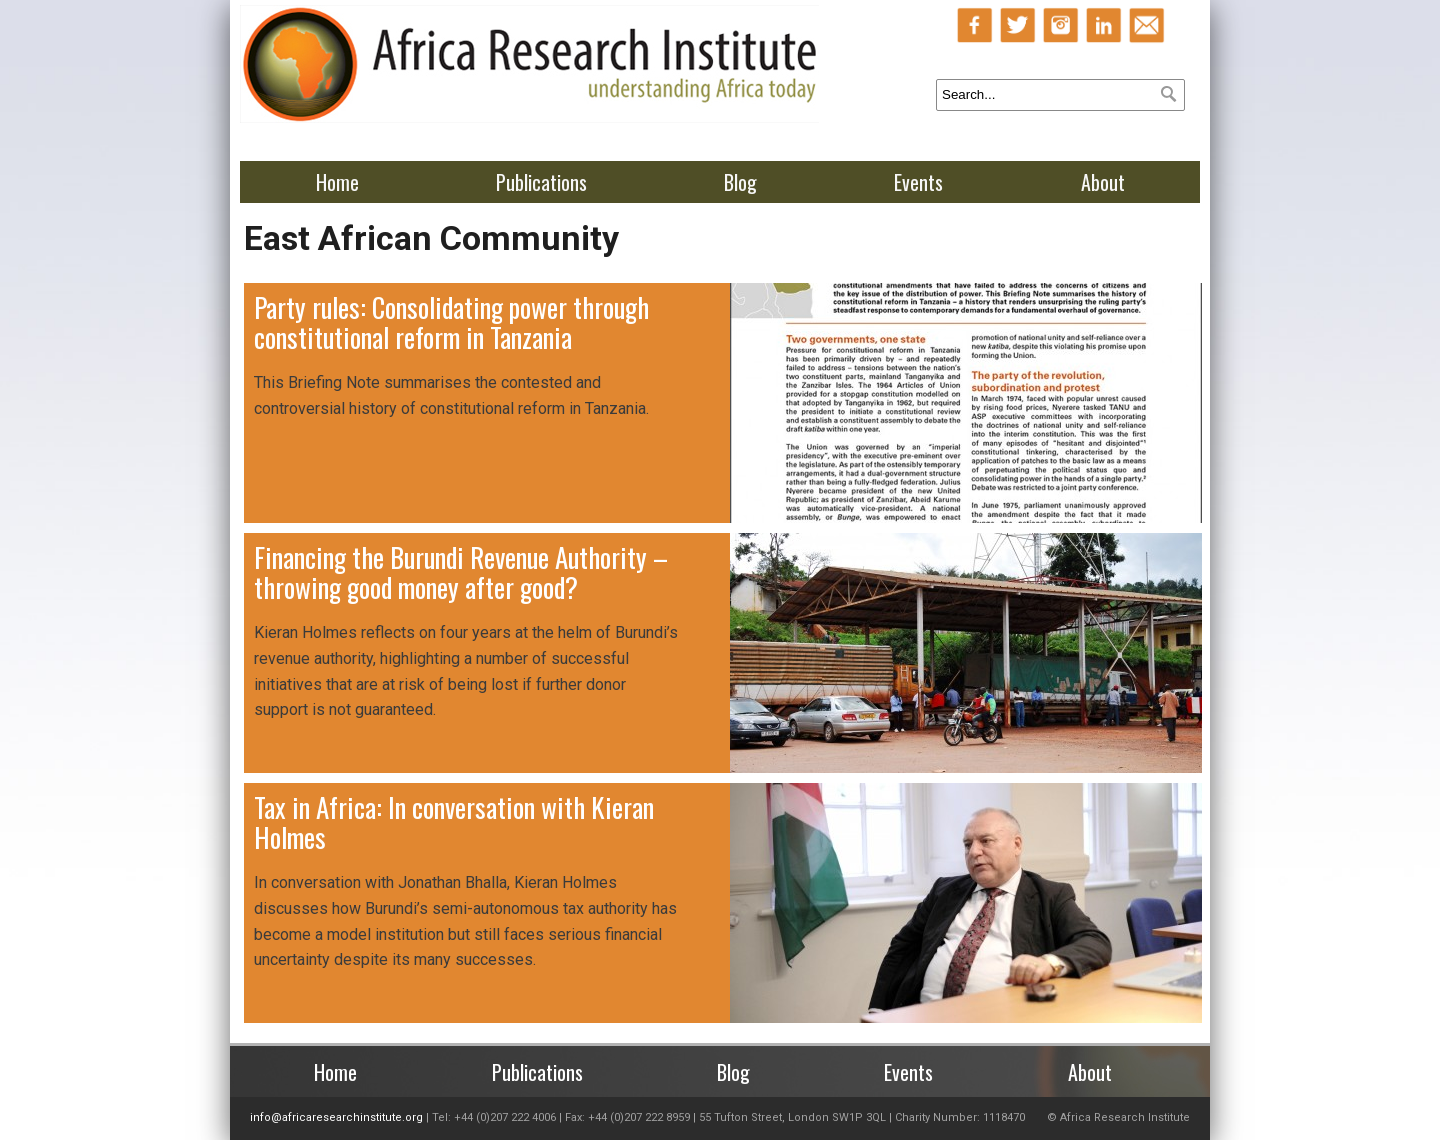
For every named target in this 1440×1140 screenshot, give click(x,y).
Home (337, 182)
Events (918, 182)
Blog (740, 182)
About (1103, 182)
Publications (541, 182)
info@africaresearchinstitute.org (336, 1117)
